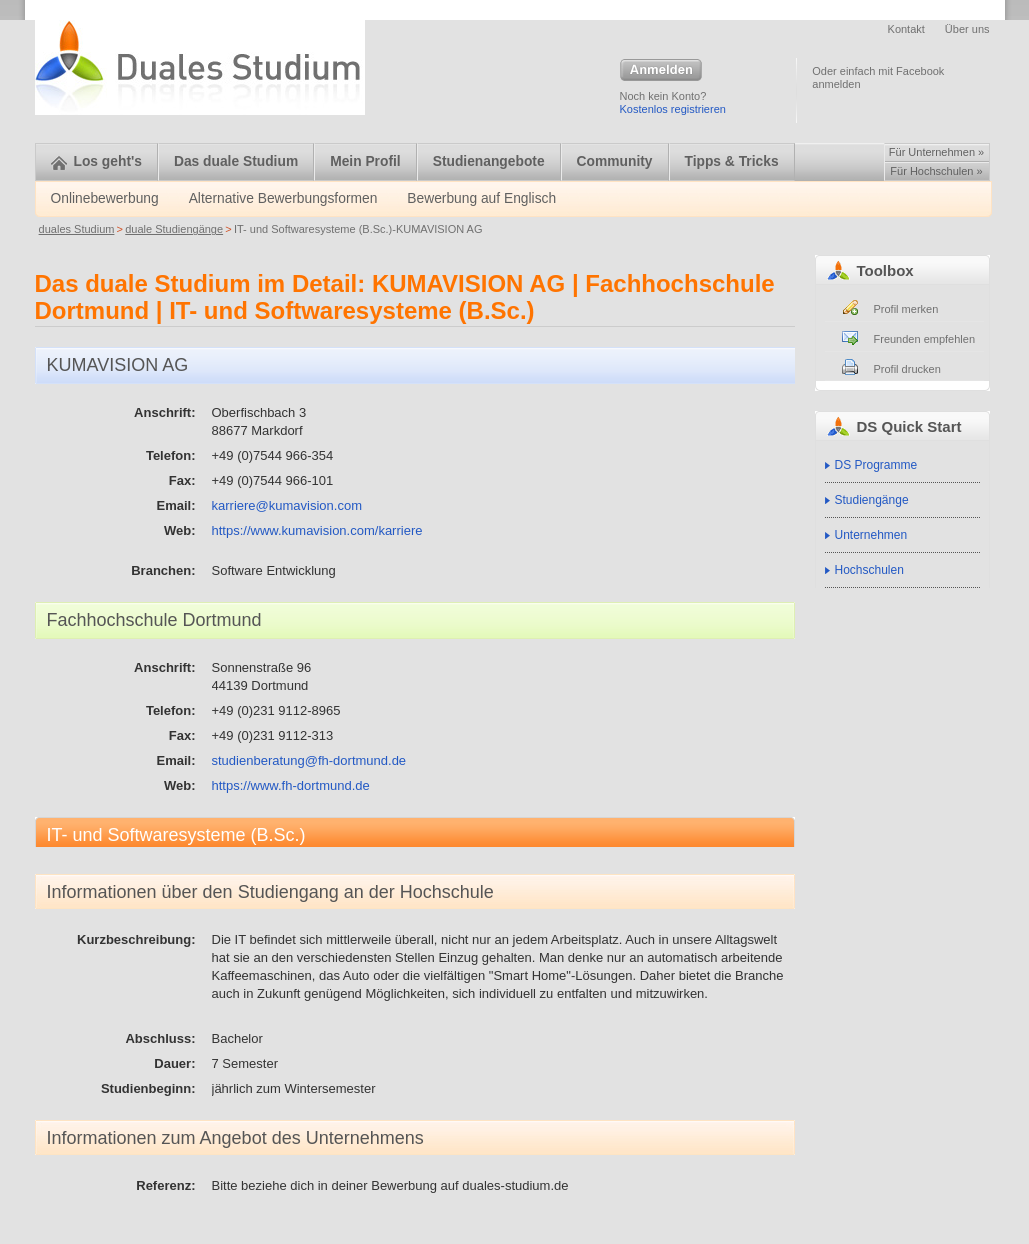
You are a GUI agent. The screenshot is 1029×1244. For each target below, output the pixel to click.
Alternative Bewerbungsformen (283, 198)
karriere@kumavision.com (287, 505)
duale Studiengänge (174, 229)
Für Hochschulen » (936, 171)
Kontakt (906, 29)
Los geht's (96, 161)
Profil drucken (907, 369)
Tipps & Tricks (732, 161)
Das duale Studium (236, 161)
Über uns (967, 29)
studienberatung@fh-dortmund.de (309, 760)
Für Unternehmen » (936, 152)
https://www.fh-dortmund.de (291, 785)
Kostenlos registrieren (673, 109)
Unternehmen (871, 535)
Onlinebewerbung (105, 198)
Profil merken (906, 309)
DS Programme (876, 465)
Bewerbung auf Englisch (481, 198)
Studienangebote (489, 161)
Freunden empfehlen (925, 339)
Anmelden (661, 71)
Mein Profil (365, 161)
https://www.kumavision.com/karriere (317, 530)
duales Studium (77, 229)
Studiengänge (872, 500)
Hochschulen (869, 570)
